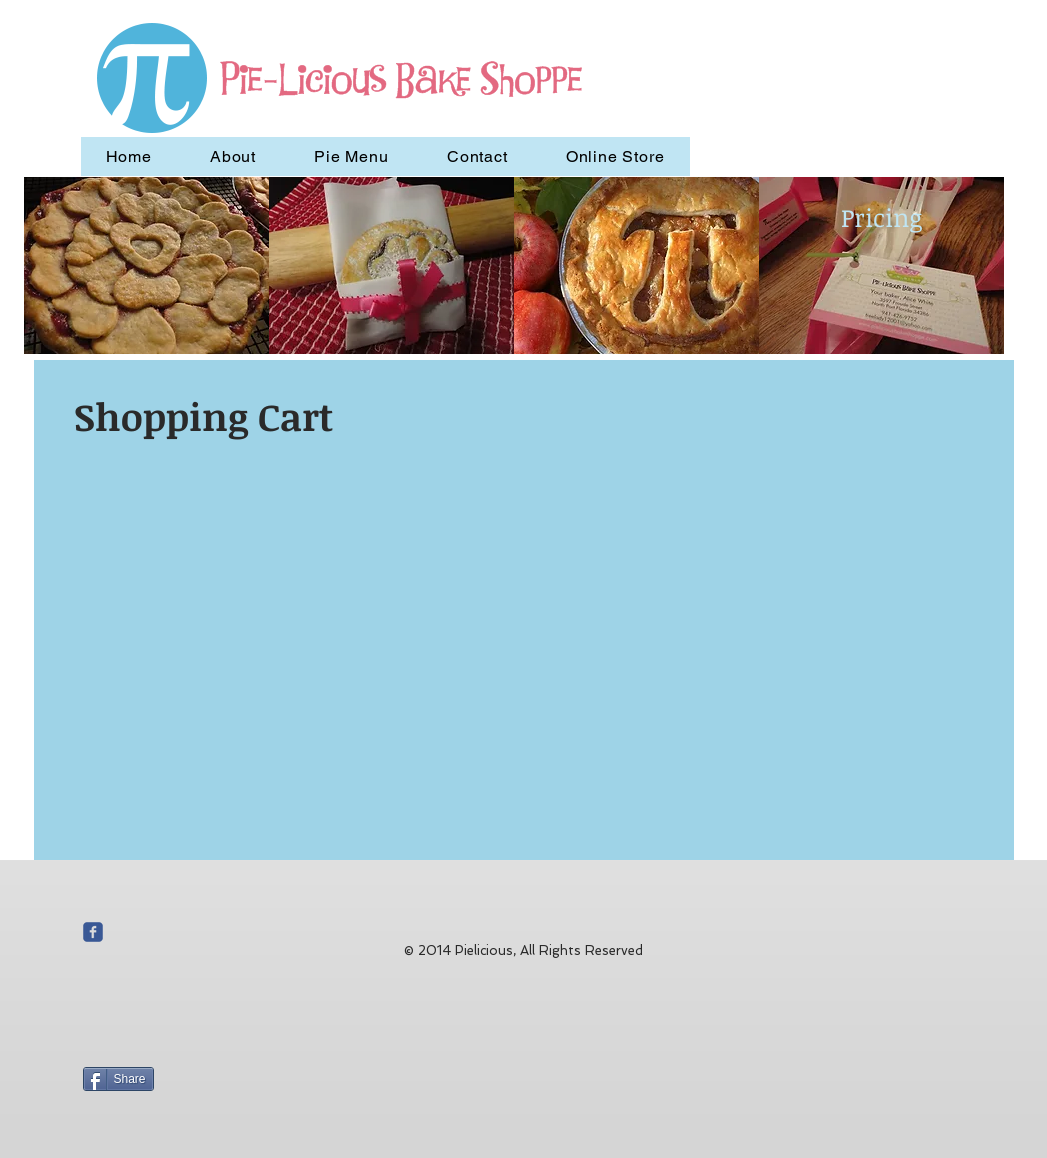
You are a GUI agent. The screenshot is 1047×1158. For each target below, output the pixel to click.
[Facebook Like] (208, 972)
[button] (146, 265)
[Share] (118, 1079)
